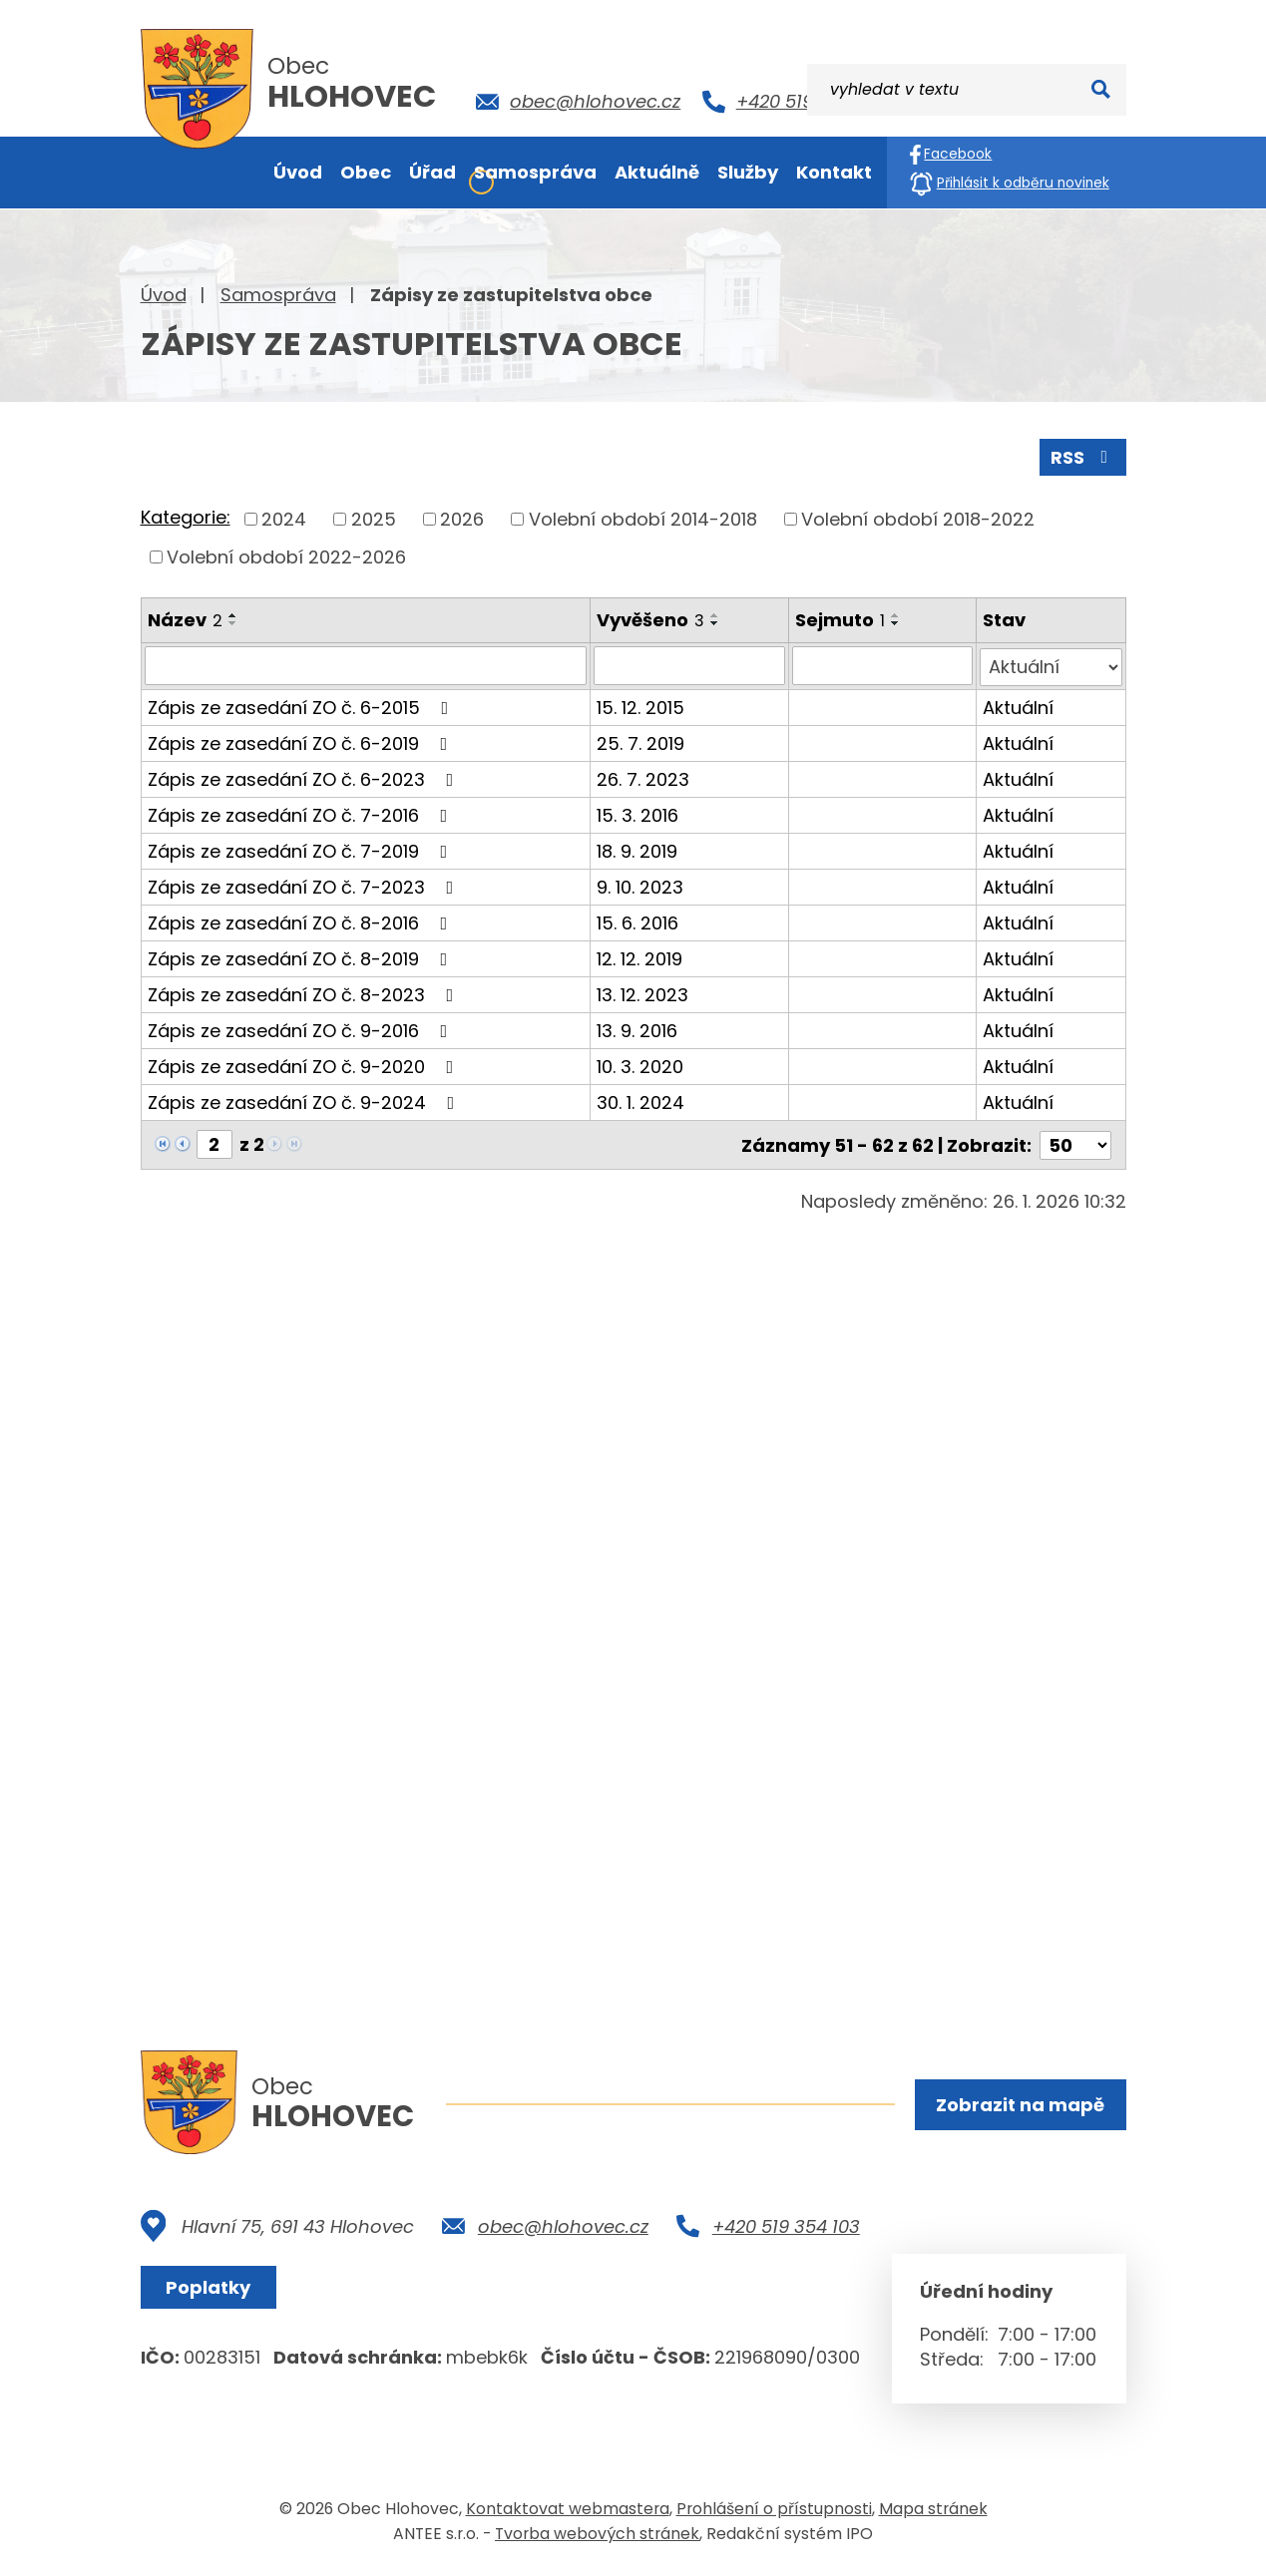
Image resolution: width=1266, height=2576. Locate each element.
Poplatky (210, 2288)
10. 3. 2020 (641, 1064)
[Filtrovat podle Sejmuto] (883, 665)
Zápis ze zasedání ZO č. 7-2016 (302, 813)
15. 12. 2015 (641, 705)
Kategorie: (185, 517)
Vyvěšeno (651, 618)
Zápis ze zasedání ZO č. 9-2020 (305, 1064)
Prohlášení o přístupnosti (774, 2509)
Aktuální (1018, 705)
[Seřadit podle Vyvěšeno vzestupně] (716, 614)
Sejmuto (841, 618)
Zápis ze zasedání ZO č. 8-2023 (305, 992)
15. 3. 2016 (638, 813)
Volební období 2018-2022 (918, 518)
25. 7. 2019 (641, 741)
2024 (283, 518)
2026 (462, 518)
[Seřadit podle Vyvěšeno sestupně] (716, 622)
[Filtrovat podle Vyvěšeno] (690, 665)
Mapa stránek (933, 2509)
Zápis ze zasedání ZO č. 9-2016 (302, 1028)
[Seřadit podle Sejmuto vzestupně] (897, 614)
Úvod (164, 294)
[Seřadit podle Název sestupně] (233, 622)
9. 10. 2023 (641, 885)
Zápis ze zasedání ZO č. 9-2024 (305, 1100)
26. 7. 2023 (644, 777)
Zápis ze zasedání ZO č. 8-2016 (302, 921)
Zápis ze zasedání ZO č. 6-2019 (302, 741)
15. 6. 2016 (638, 921)
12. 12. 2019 (640, 956)
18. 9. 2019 (638, 849)
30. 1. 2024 (641, 1100)
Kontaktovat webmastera (567, 2509)
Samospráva (278, 294)
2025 (373, 518)
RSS (1082, 456)
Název (185, 618)
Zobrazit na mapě (1020, 2104)
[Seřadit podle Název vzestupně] (233, 614)
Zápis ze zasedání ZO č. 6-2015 (302, 705)
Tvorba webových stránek (597, 2534)
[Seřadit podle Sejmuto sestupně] (897, 622)
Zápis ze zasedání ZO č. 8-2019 (302, 956)
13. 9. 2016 (638, 1028)
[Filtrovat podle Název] (366, 665)
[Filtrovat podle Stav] (1051, 665)
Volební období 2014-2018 (643, 518)
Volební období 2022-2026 (286, 556)
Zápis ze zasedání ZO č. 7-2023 (305, 885)
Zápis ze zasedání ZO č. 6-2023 (305, 777)
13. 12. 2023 (643, 992)
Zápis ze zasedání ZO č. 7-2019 (302, 849)
